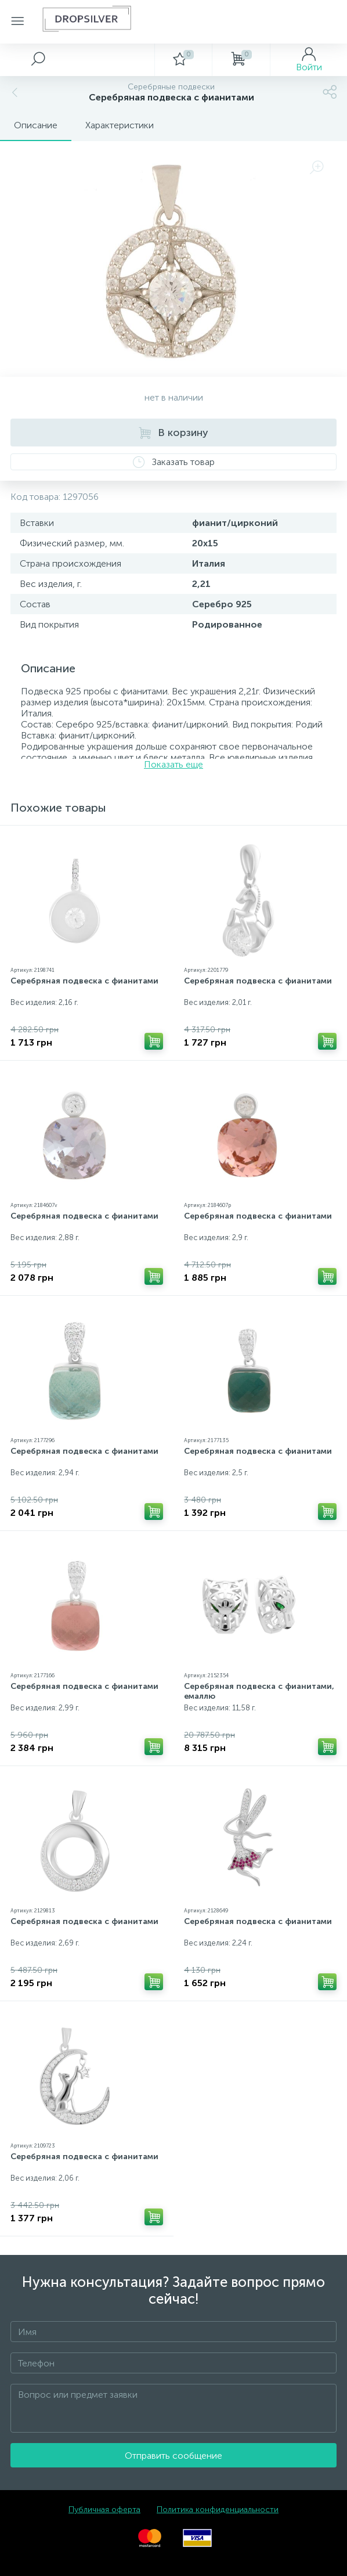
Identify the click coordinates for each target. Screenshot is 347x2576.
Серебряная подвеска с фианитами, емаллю (259, 1691)
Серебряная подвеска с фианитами (84, 981)
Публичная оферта (104, 2509)
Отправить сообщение (173, 2455)
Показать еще (173, 764)
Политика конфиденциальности (218, 2509)
